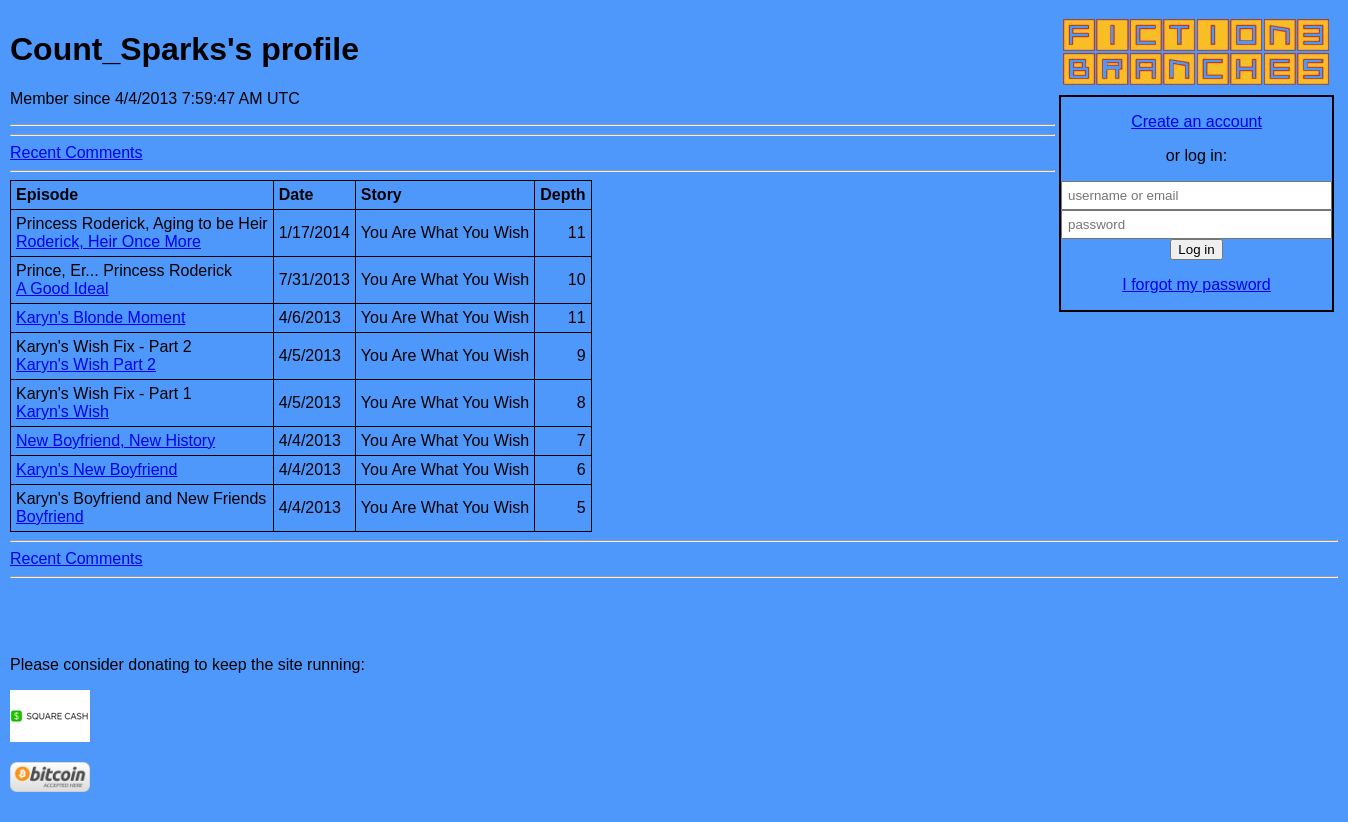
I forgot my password (1196, 284)
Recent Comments (76, 152)
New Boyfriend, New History (115, 440)
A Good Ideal (62, 288)
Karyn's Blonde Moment (100, 317)
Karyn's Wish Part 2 (86, 364)
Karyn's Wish (62, 411)
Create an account (1196, 121)
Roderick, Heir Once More (108, 241)
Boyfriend (50, 516)
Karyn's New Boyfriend (96, 469)
